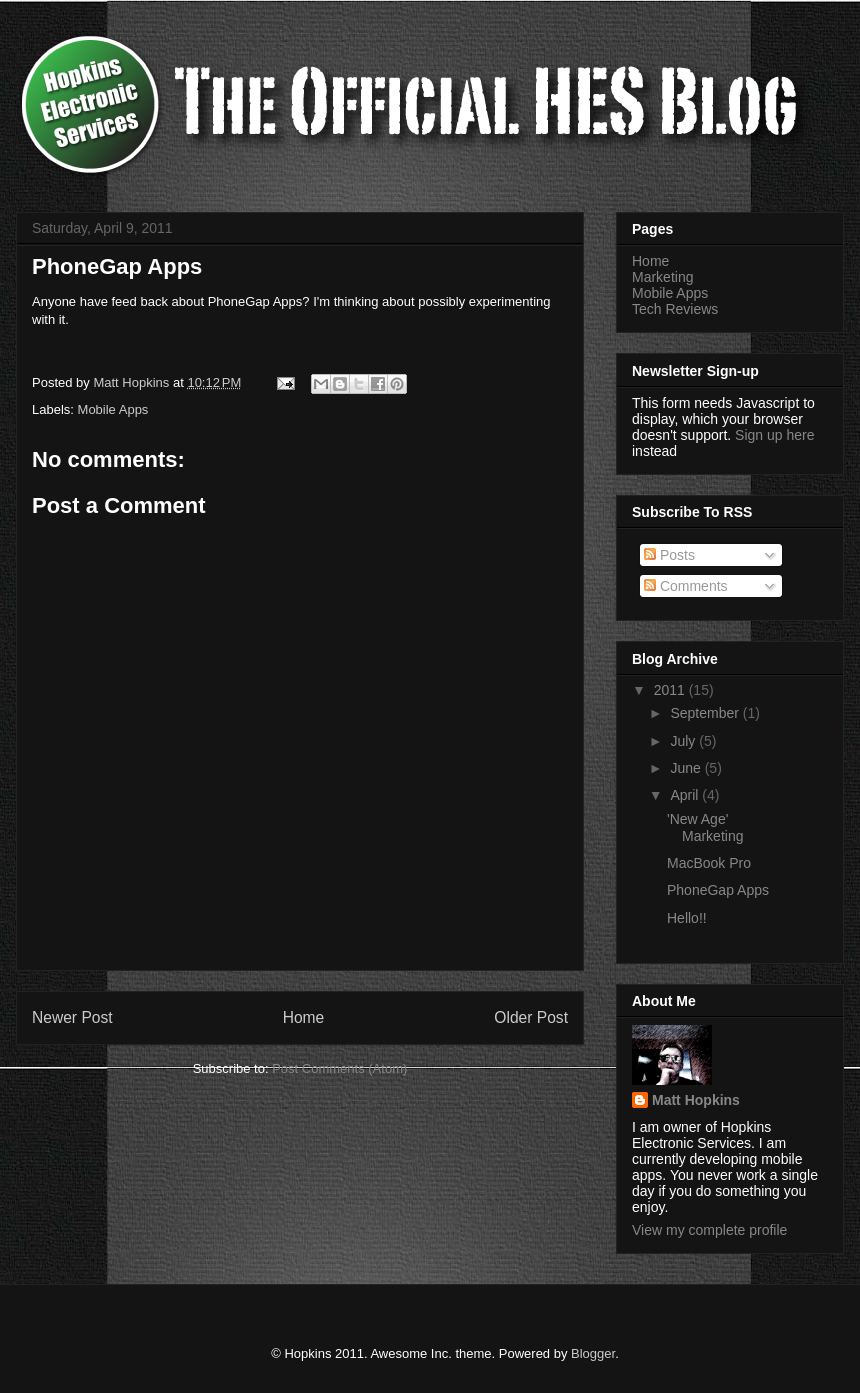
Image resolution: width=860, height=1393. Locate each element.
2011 (671, 690)
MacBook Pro (709, 863)
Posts (669, 555)
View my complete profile (709, 1230)
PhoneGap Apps (718, 890)
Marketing (662, 277)
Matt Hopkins (696, 1100)
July (684, 741)
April (686, 795)
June (687, 768)
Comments (686, 586)
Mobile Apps (113, 409)
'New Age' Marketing (705, 827)
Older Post (531, 1017)
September (706, 713)
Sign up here (774, 435)
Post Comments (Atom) (339, 1068)
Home (304, 1017)
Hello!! (687, 918)
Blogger (593, 1353)
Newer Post (72, 1017)
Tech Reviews (675, 309)
